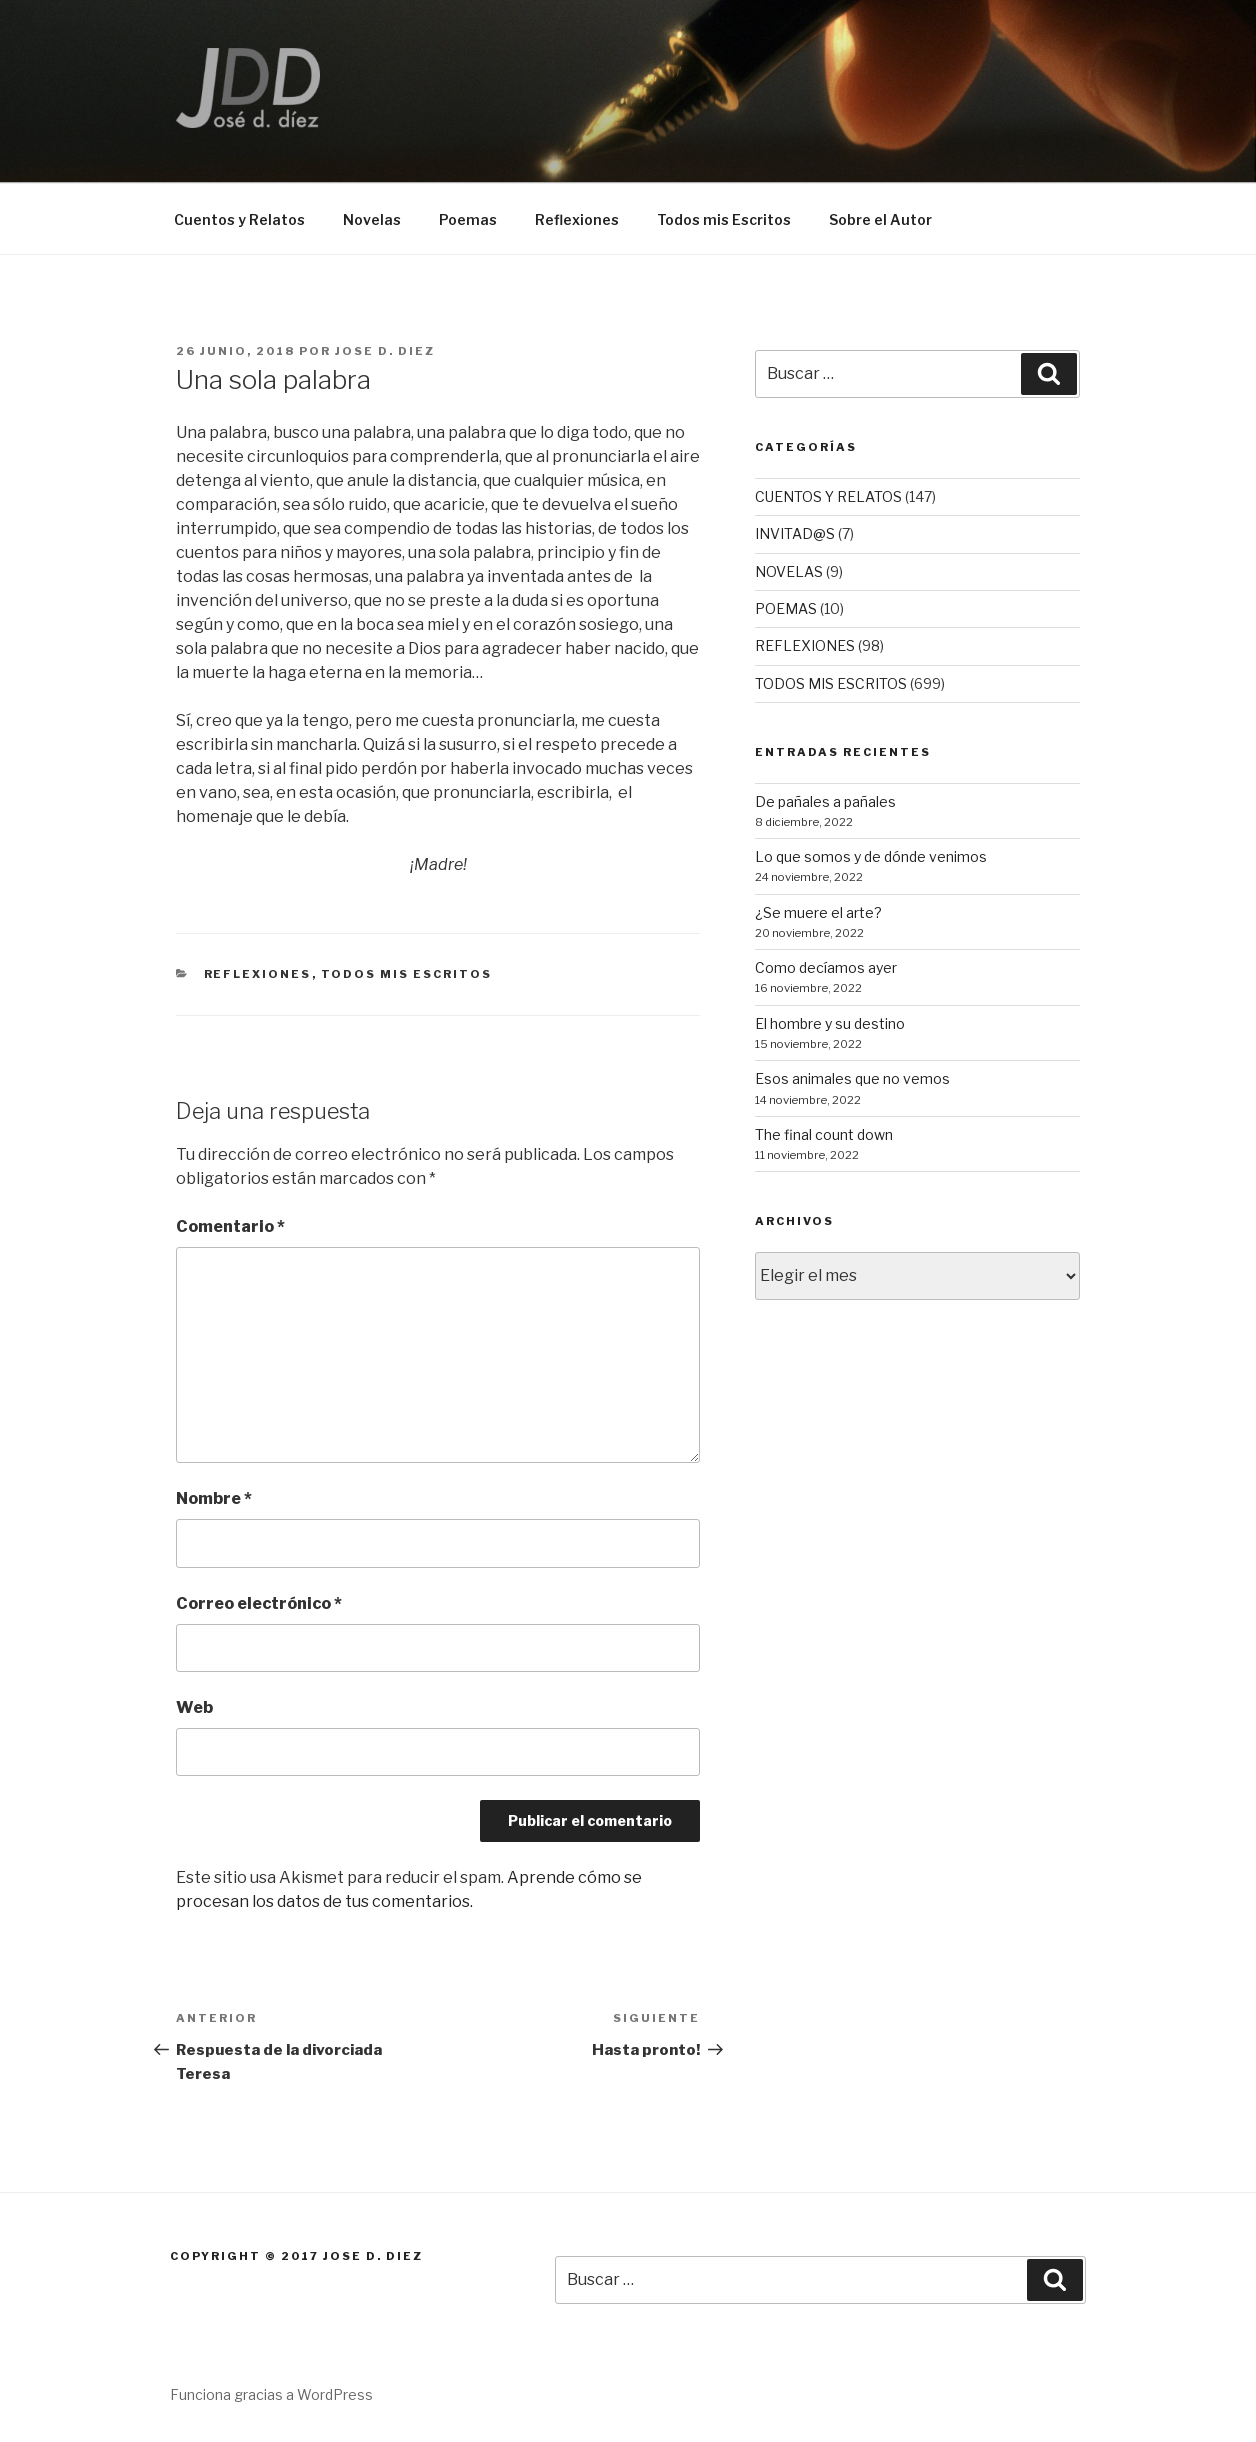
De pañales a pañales (825, 801)
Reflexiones (577, 219)
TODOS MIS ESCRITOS (407, 974)
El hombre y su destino (830, 1023)
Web (194, 1707)
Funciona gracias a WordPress (271, 2394)
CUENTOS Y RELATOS (828, 496)
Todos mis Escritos (724, 219)
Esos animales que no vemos (852, 1078)
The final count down (824, 1134)
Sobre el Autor (880, 219)
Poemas (468, 219)
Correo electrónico (259, 1603)
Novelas (372, 219)
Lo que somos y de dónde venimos (871, 856)
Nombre (214, 1498)
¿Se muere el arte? (818, 912)
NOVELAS (789, 571)
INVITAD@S (795, 533)
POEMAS (786, 608)
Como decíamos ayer (826, 967)
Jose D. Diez (385, 351)
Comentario (230, 1226)
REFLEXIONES (258, 974)
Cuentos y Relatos (239, 219)
